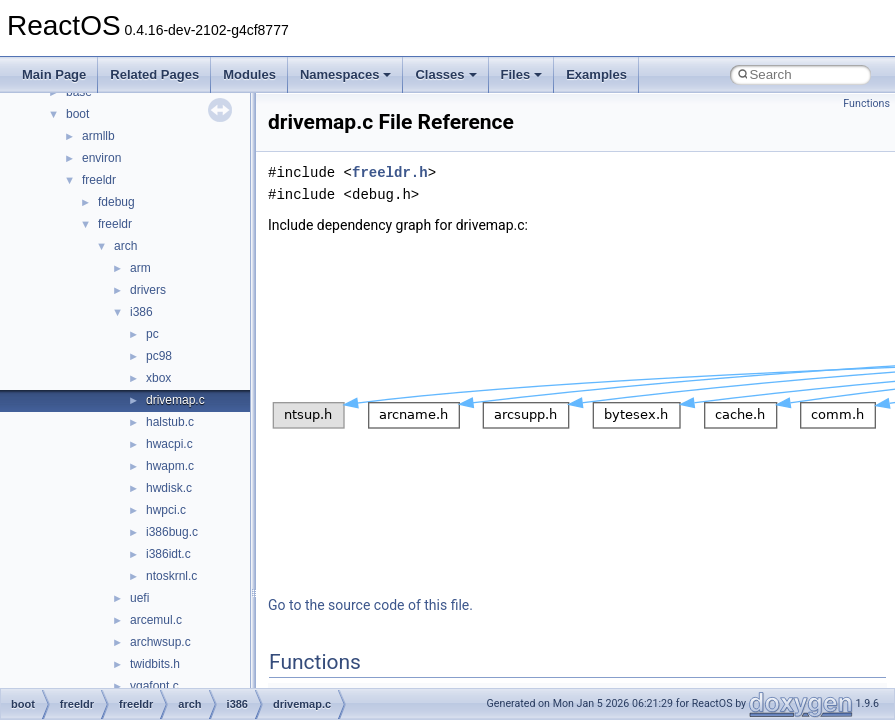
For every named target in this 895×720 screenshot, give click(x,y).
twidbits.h (155, 664)
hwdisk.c (169, 488)
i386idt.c (168, 554)
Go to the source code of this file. (370, 605)
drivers (148, 290)
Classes (445, 74)
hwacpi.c (169, 444)
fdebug (116, 202)
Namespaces (346, 74)
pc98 (159, 356)
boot (77, 114)
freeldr (99, 180)
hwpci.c (166, 510)
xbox (158, 378)
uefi (139, 598)
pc (152, 334)
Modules (249, 74)
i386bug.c (172, 532)
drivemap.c (175, 400)
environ (101, 158)
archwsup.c (160, 642)
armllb (98, 136)
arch (125, 246)
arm (140, 268)
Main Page (54, 74)
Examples (596, 74)
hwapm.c (170, 466)
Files (522, 74)
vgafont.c (154, 686)
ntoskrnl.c (171, 576)
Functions (866, 103)
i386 (141, 312)
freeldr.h (390, 172)
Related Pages (154, 74)
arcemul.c (156, 620)
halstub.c (170, 422)
